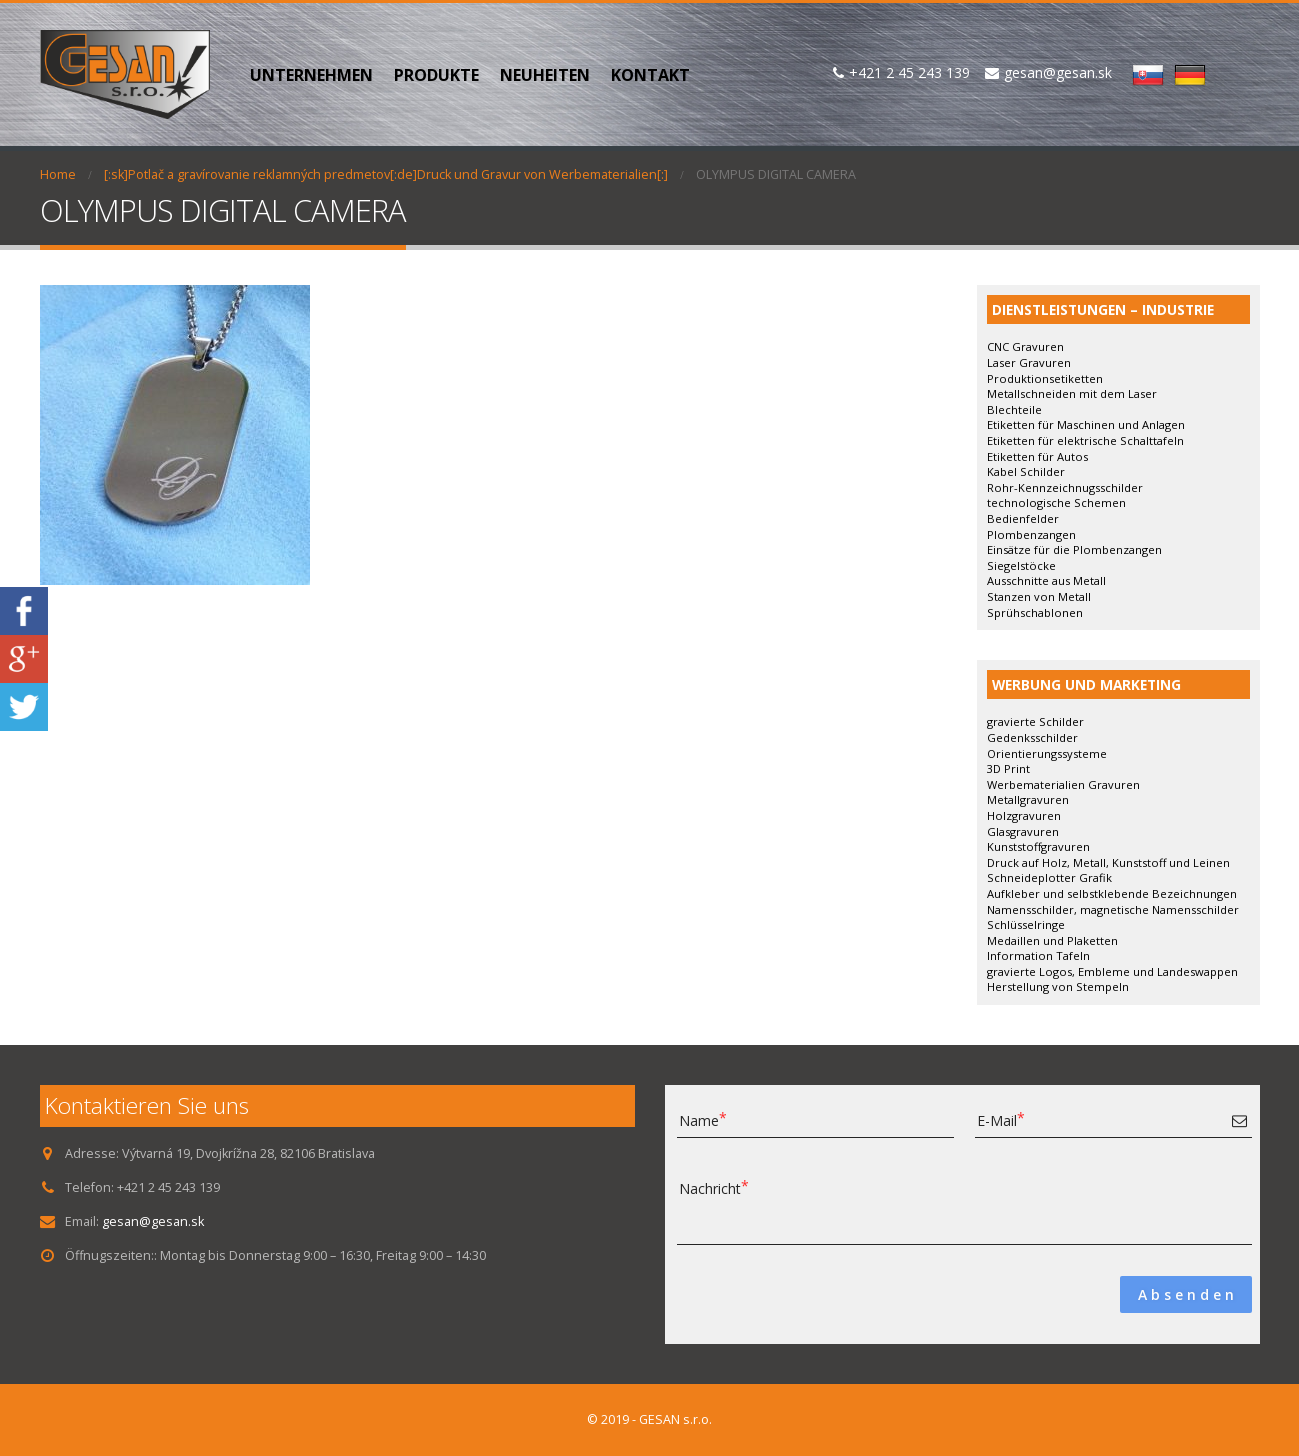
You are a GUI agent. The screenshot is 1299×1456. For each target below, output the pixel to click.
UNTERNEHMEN (311, 75)
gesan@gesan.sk (153, 1221)
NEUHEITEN (545, 75)
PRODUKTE (436, 75)
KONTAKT (650, 75)
